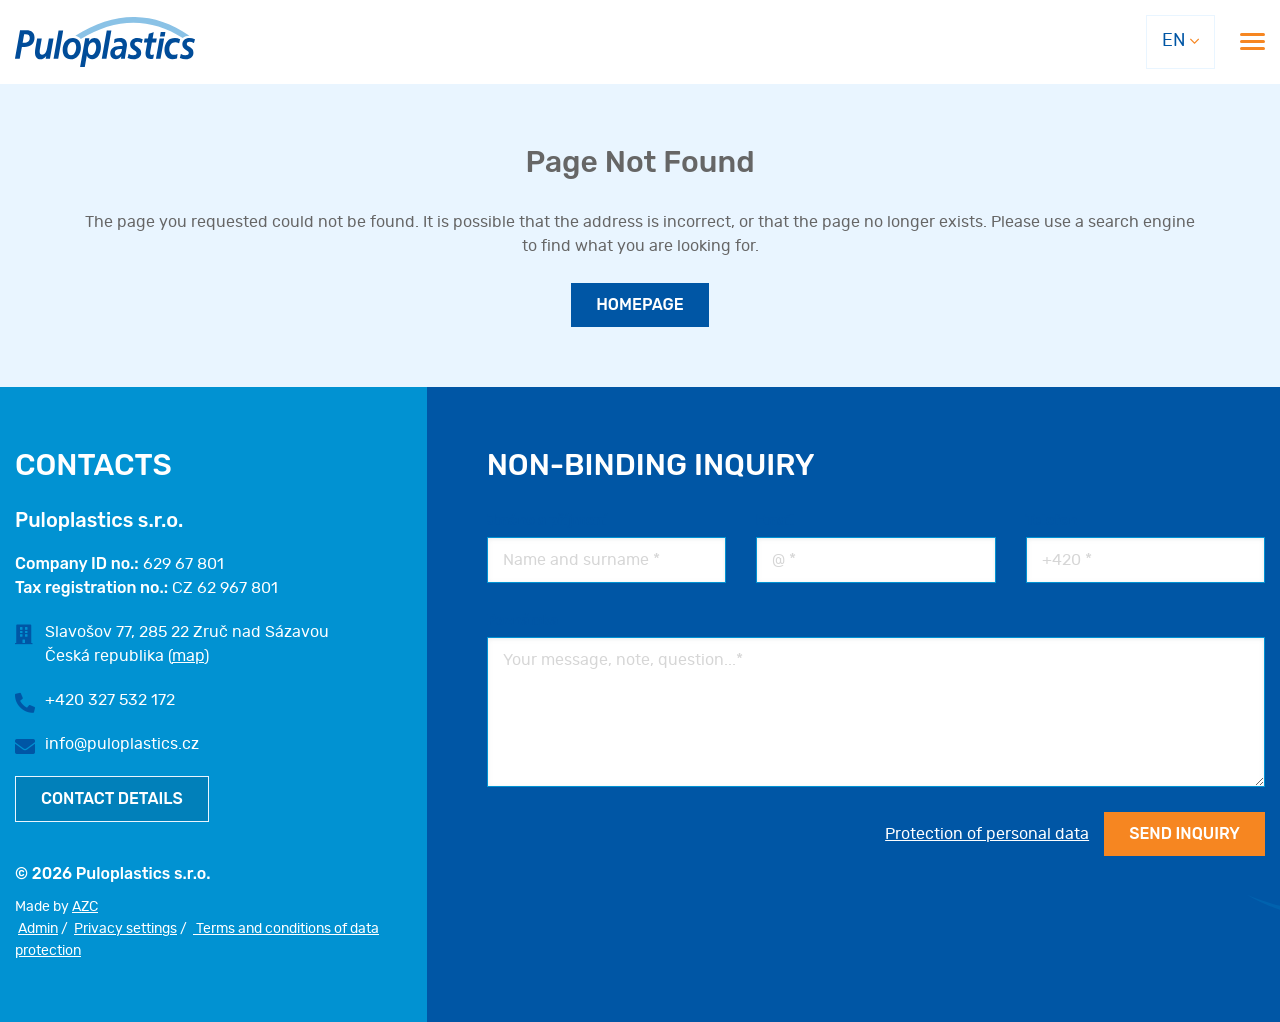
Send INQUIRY (1184, 833)
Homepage (640, 304)
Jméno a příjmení (547, 520)
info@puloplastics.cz (122, 744)
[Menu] (1252, 41)
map (188, 656)
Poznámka (523, 620)
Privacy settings (125, 929)
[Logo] (105, 42)
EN (1173, 41)
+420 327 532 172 (110, 700)
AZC (85, 907)
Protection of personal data (987, 834)
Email (775, 520)
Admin (38, 929)
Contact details (112, 798)
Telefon (1052, 520)
